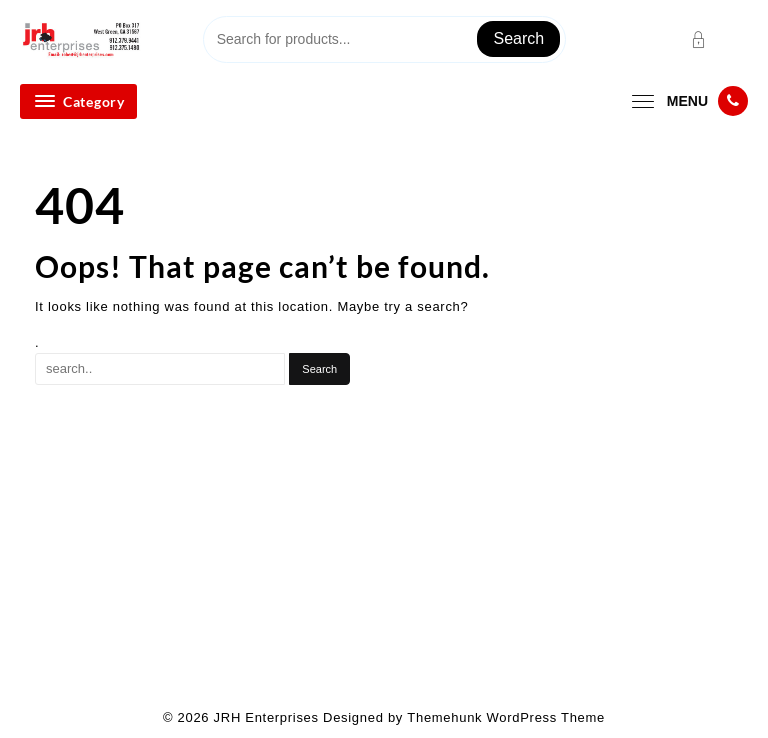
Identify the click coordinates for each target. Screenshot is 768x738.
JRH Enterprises (266, 717)
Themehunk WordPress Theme (506, 717)
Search (518, 38)
